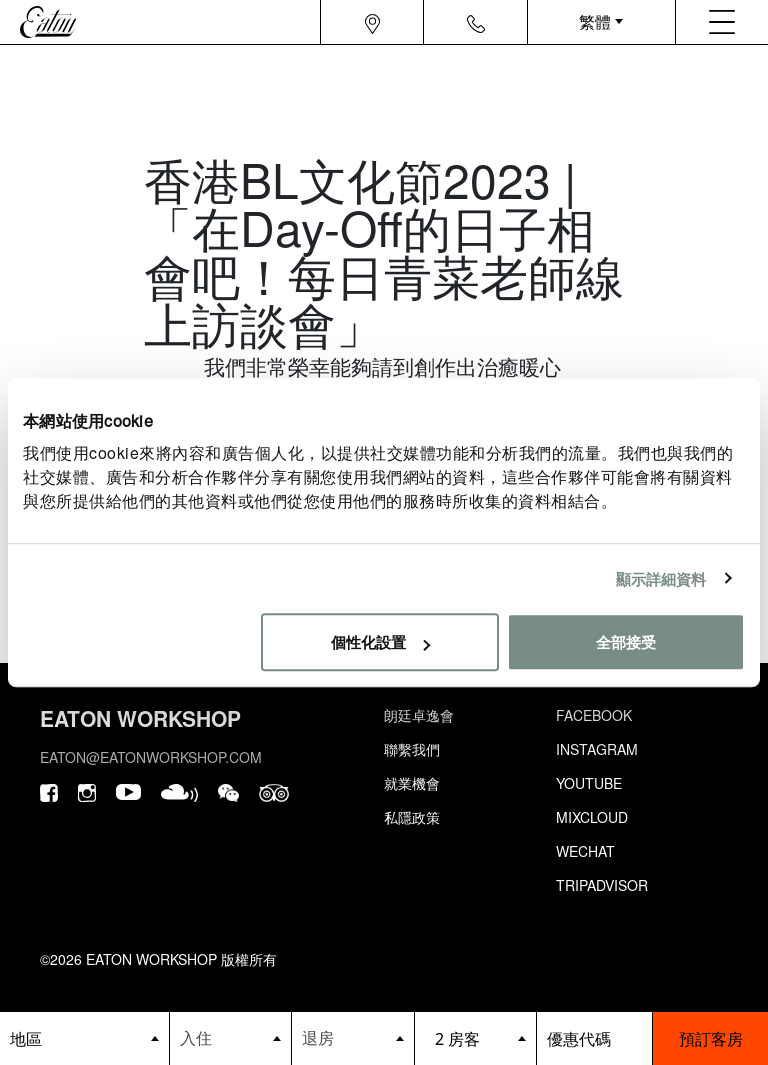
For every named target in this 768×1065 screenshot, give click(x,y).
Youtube (589, 783)
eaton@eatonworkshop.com (151, 757)
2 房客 (457, 1039)
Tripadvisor (602, 885)
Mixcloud (592, 817)
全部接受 (626, 641)
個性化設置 (380, 641)
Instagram (597, 749)
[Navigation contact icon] (476, 22)
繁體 (595, 21)
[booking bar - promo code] (594, 1038)
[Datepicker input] (231, 1037)
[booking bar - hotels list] (84, 1038)
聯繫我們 (412, 749)
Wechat (585, 851)
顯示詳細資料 (661, 578)
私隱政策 (412, 817)
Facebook (594, 715)
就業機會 (412, 783)
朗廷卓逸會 (419, 715)
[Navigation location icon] (372, 22)
